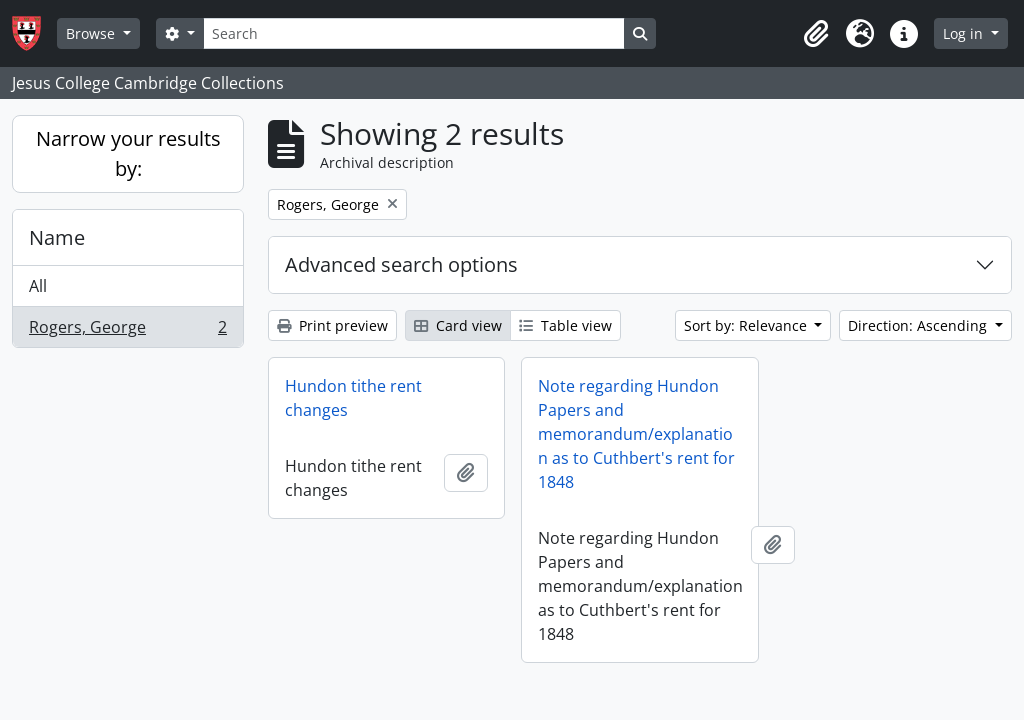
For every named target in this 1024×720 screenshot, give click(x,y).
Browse (92, 33)
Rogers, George (127, 331)
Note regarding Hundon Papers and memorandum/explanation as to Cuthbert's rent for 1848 (636, 434)
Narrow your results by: (128, 153)
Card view (458, 325)
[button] (816, 34)
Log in (965, 33)
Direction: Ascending (919, 325)
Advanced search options (401, 264)
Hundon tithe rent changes (353, 398)
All (38, 286)
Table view (565, 325)
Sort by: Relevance (747, 325)
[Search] (414, 33)
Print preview (332, 325)
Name (57, 237)
